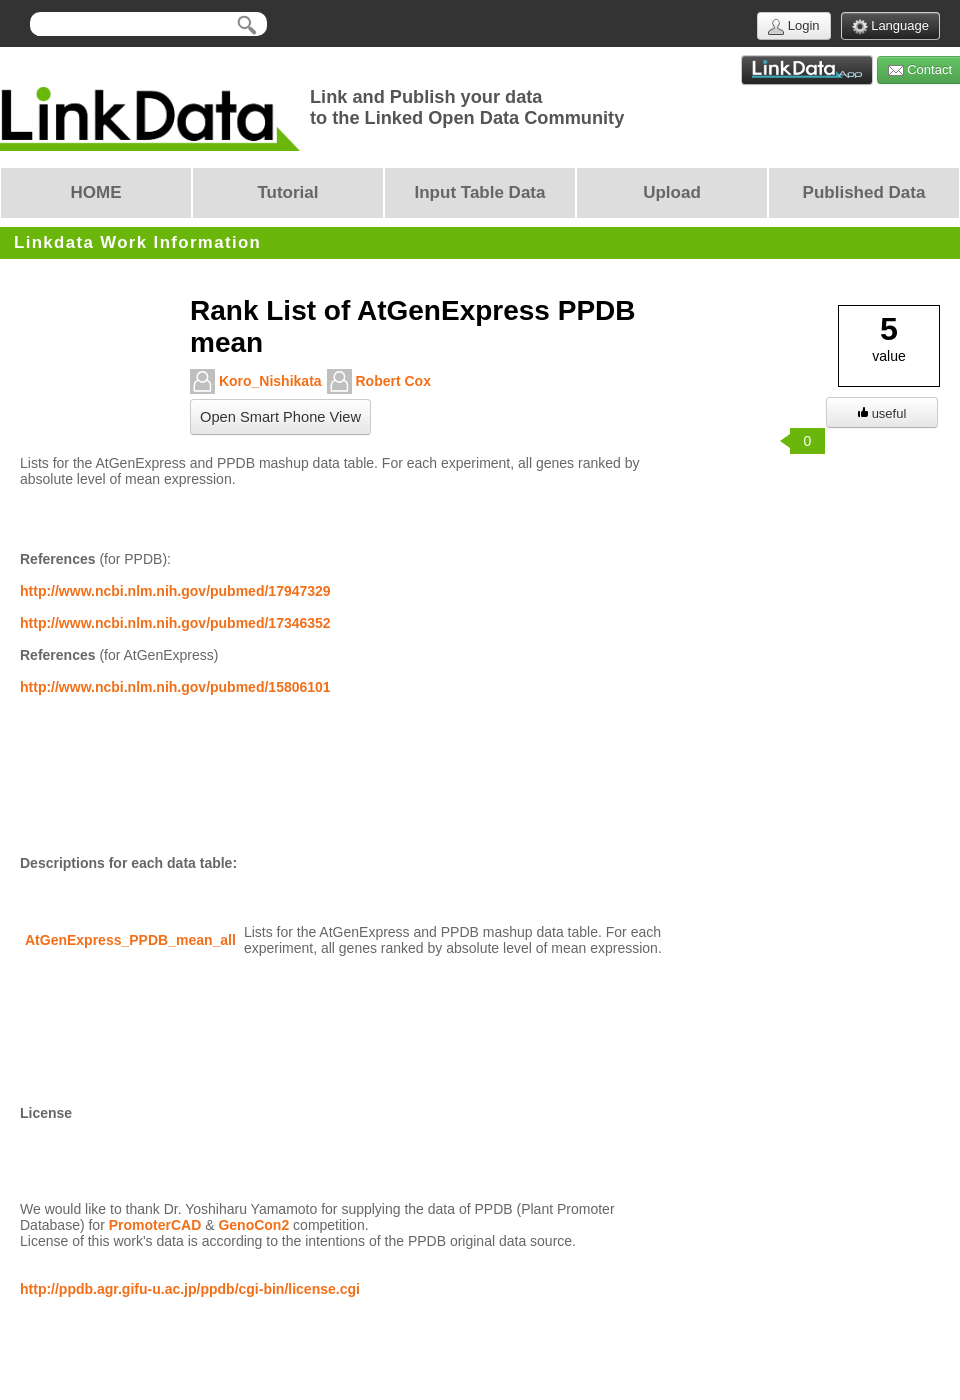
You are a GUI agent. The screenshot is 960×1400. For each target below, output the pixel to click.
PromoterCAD (155, 1225)
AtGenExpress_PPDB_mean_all (130, 940)
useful (882, 413)
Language (890, 26)
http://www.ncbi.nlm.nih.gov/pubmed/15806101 (175, 687)
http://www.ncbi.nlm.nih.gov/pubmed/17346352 (175, 623)
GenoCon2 (253, 1225)
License (46, 1113)
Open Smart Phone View (280, 417)
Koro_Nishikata (256, 381)
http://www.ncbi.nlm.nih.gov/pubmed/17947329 (175, 591)
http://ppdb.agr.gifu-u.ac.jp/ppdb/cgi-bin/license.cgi (190, 1289)
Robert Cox (379, 381)
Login (793, 26)
